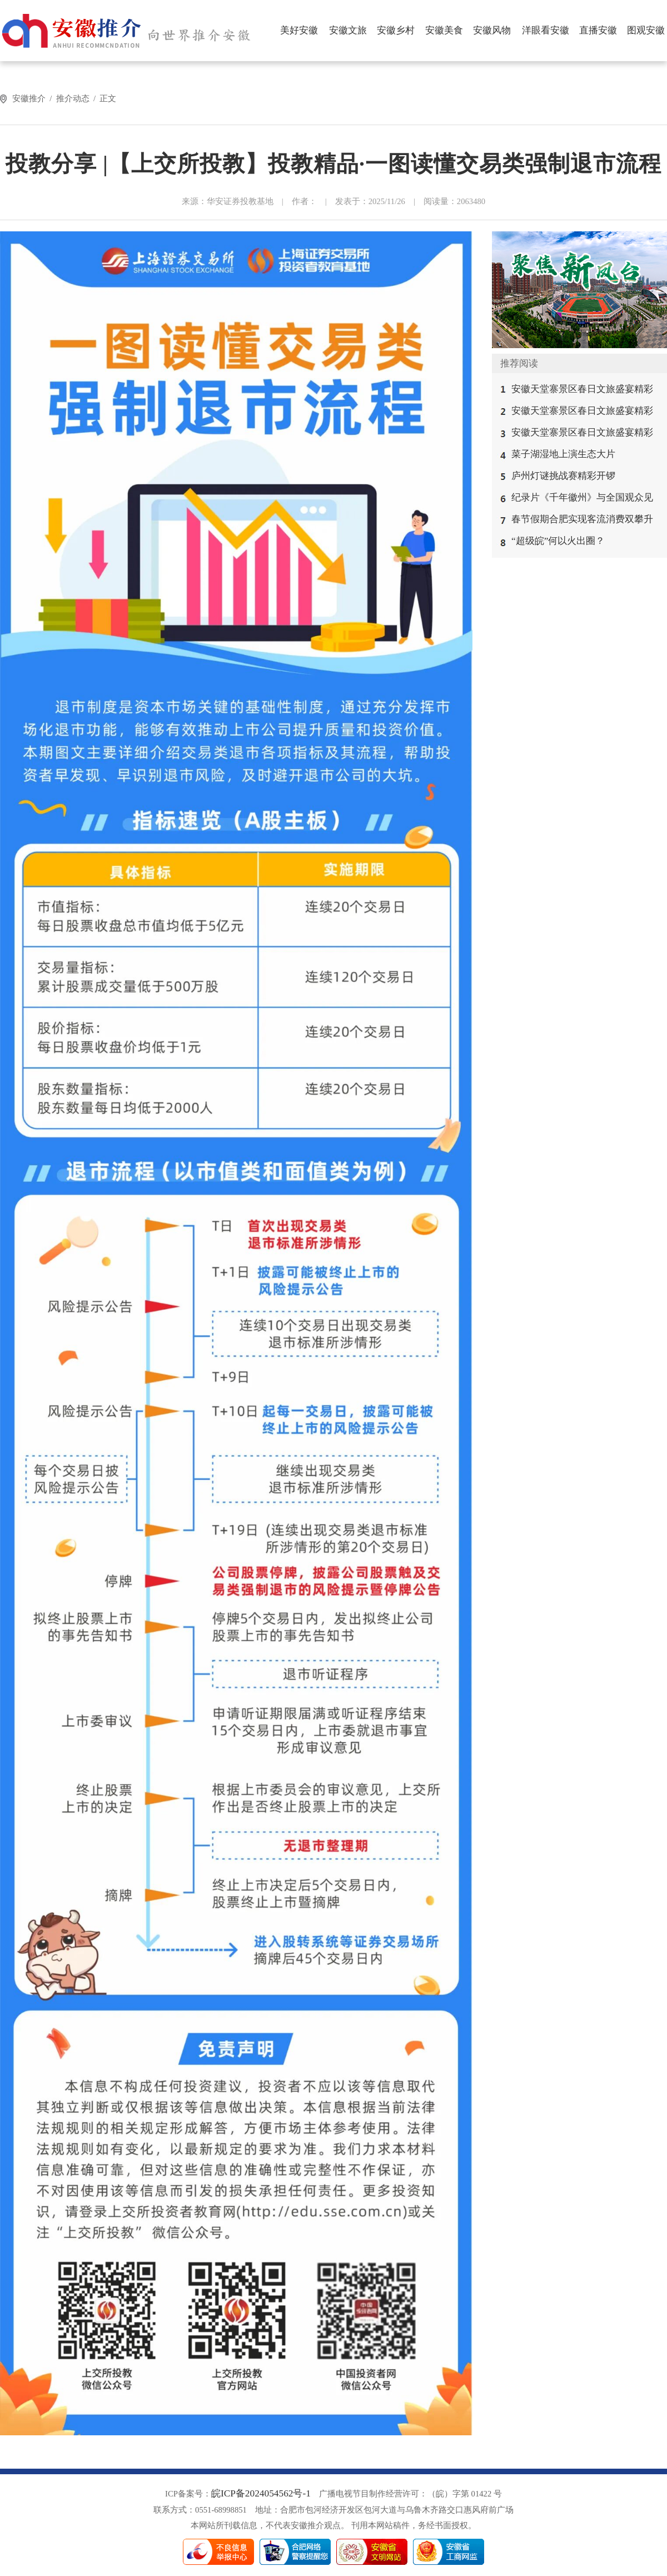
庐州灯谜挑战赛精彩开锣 (563, 475)
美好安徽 (299, 30)
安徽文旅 (348, 30)
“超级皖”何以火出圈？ (558, 541)
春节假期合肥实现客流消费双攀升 (582, 519)
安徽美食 (444, 30)
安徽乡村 (396, 30)
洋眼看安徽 (545, 30)
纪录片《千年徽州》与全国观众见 (582, 497)
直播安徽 (598, 30)
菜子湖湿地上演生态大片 (563, 454)
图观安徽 (646, 30)
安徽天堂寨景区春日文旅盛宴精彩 (582, 389)
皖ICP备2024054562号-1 (261, 2493)
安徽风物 (492, 30)
